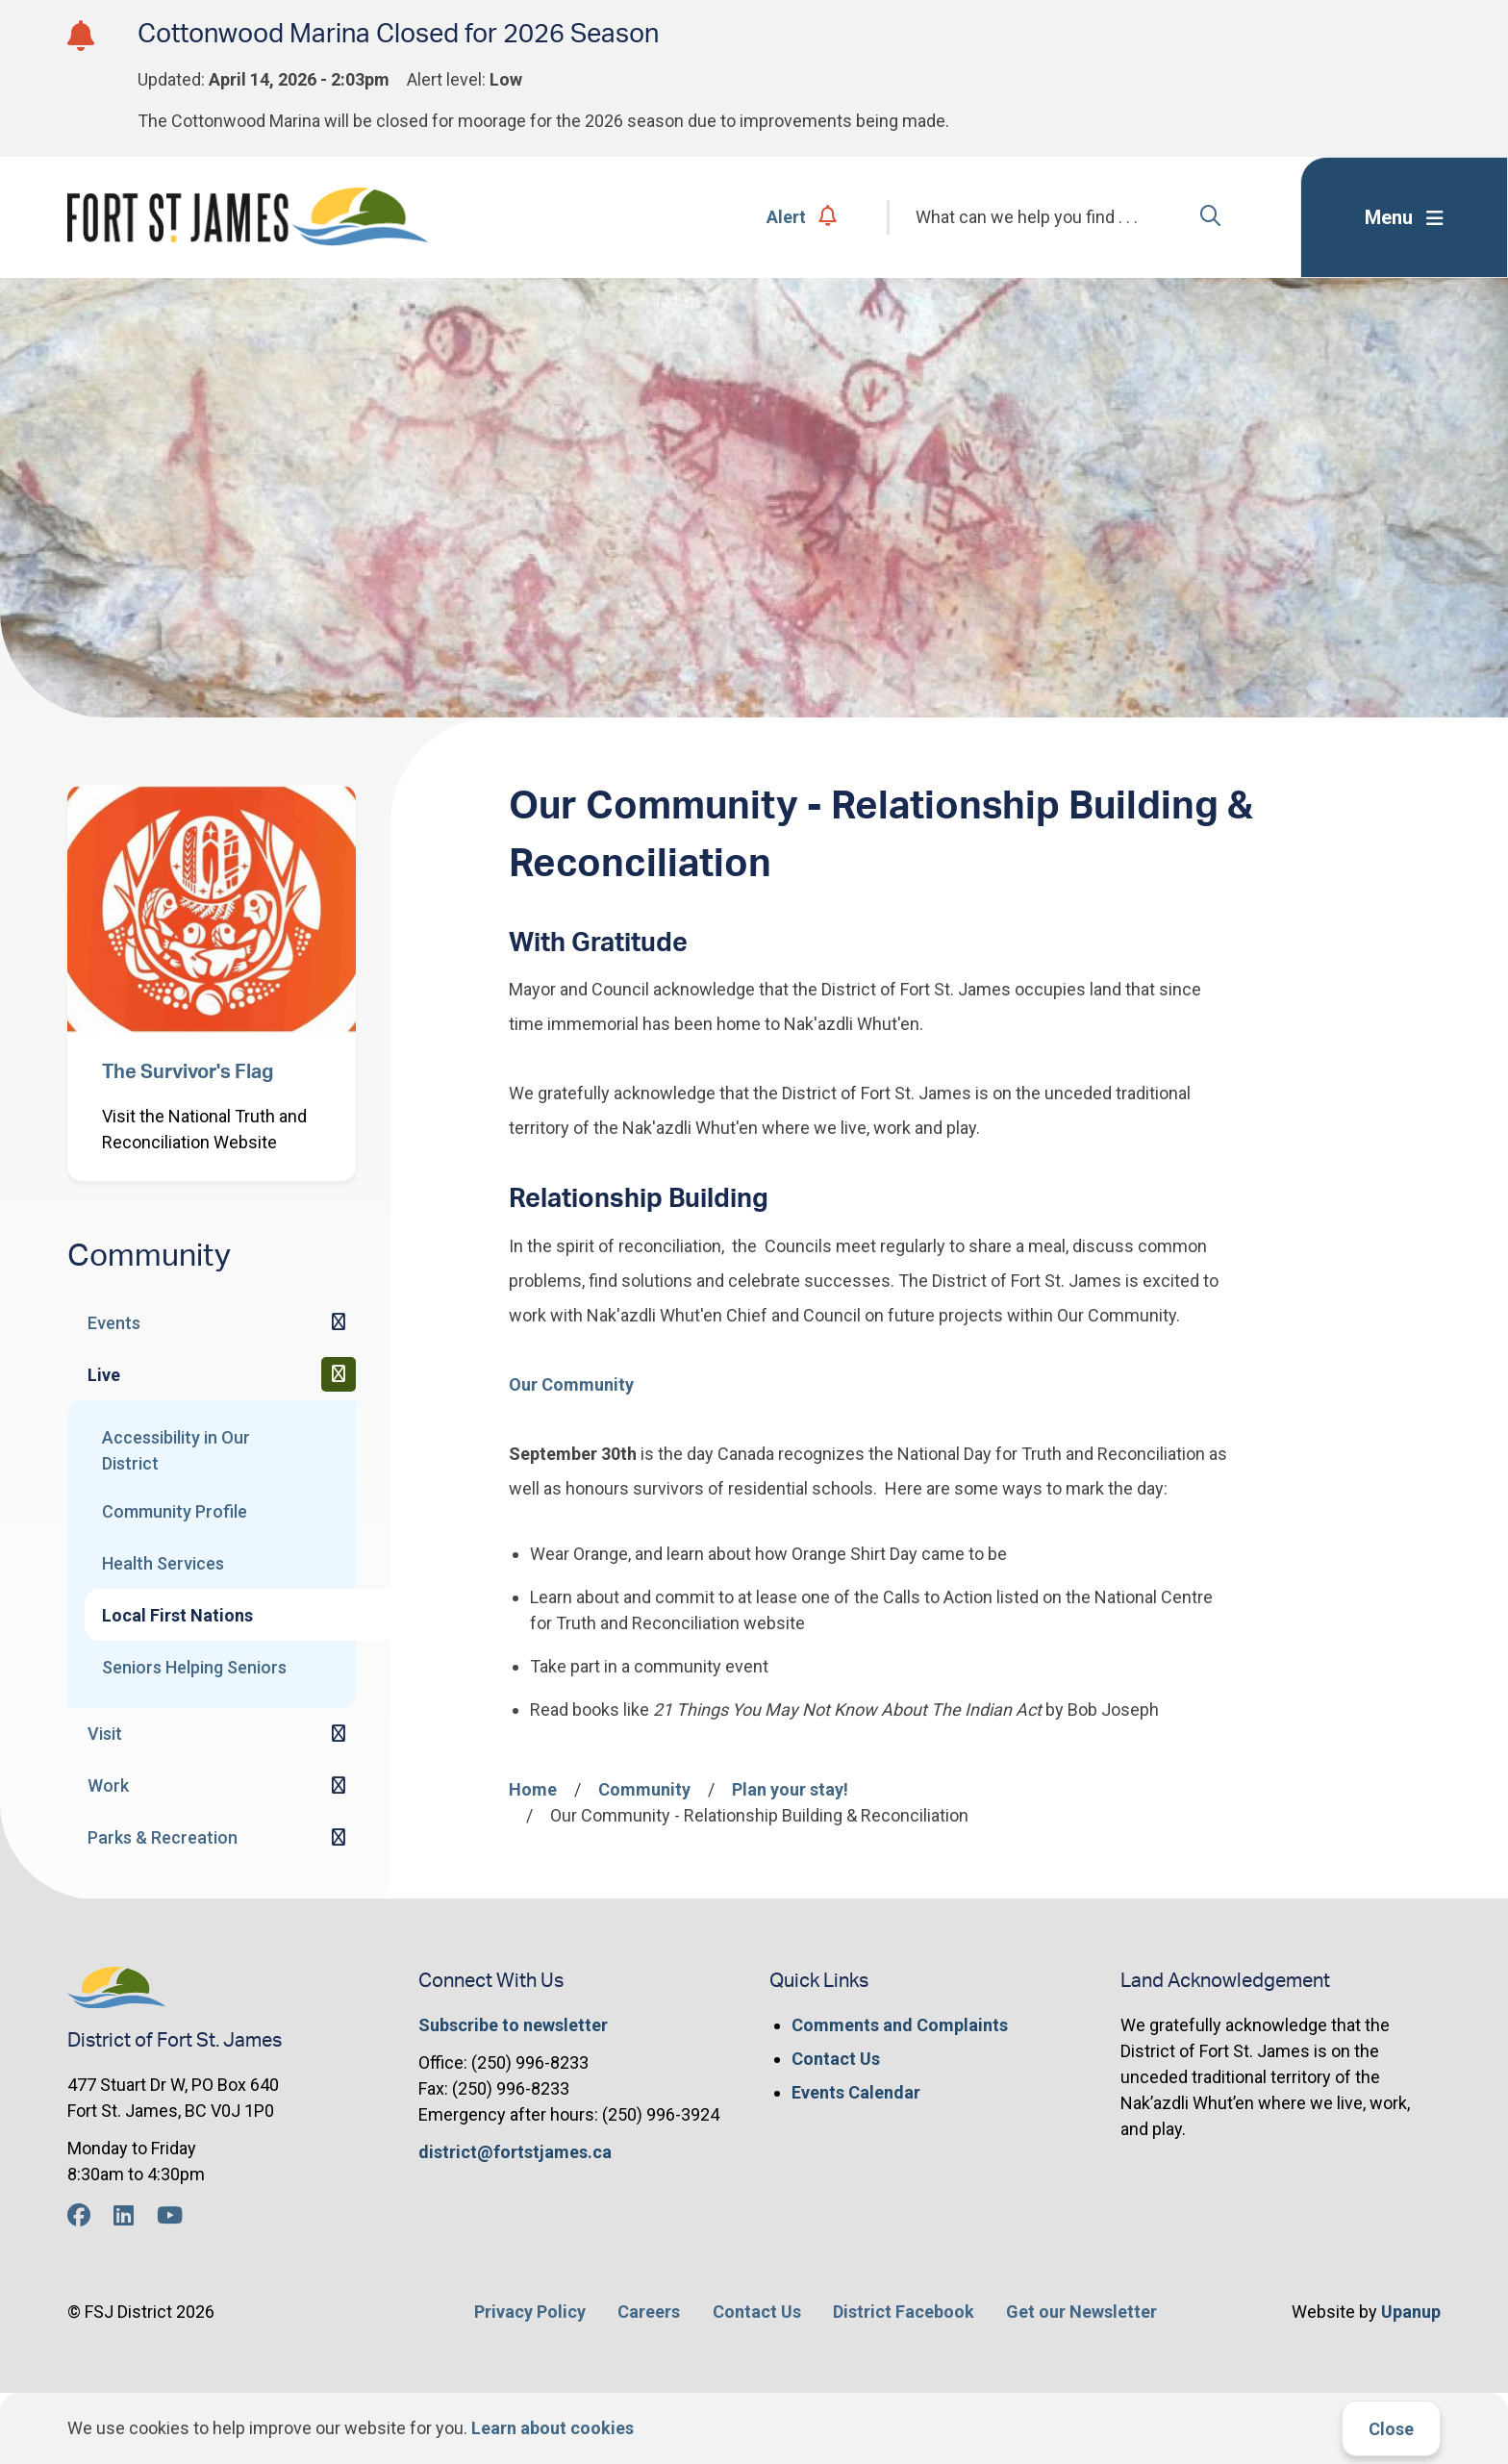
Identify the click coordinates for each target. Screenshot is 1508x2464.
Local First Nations (177, 1615)
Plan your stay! (790, 1789)
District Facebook (903, 2311)
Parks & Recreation (163, 1837)
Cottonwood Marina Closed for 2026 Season (398, 34)
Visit (105, 1733)
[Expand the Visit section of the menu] (338, 1734)
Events (114, 1323)
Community (644, 1789)
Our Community (571, 1384)
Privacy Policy (530, 2311)
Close (1391, 2429)
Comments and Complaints (900, 2025)
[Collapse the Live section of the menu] (338, 1374)
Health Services (163, 1563)
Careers (648, 2311)
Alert (802, 217)
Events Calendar (856, 2092)
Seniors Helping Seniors (194, 1667)
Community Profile (174, 1511)
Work (108, 1785)
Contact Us (836, 2059)
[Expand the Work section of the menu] (338, 1786)
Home (533, 1789)
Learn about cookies (552, 2428)
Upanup (1411, 2311)
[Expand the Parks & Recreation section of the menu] (338, 1838)
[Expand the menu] (1404, 217)
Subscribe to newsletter (513, 2025)
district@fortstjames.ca (515, 2152)
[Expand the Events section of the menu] (338, 1322)
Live (104, 1375)
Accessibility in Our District (176, 1450)
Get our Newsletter (1081, 2311)
